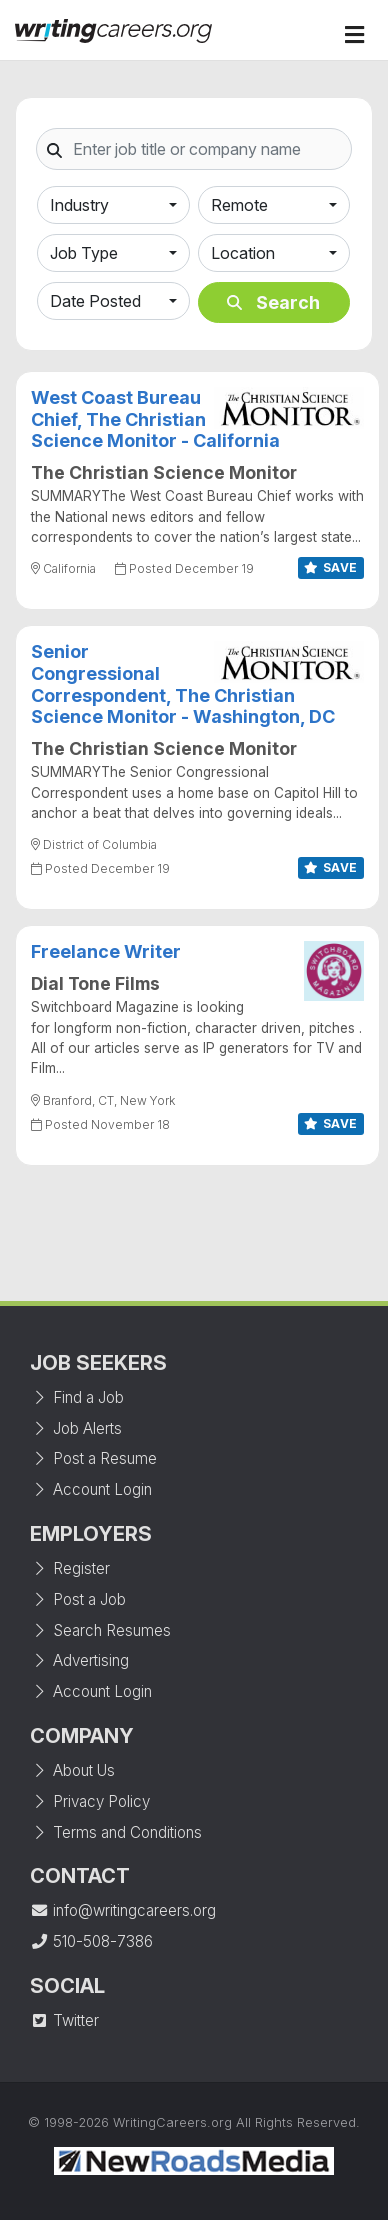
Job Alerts (76, 1428)
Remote (239, 205)
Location (243, 253)
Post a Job (78, 1599)
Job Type (84, 253)
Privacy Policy (90, 1801)
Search (273, 302)
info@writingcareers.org (123, 1910)
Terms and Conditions (116, 1832)
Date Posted (95, 301)
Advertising (79, 1660)
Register (70, 1568)
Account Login (91, 1489)
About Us (72, 1770)
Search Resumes (100, 1630)
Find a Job (77, 1397)
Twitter (64, 2020)
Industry (79, 205)
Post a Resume (93, 1458)
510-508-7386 (91, 1941)
